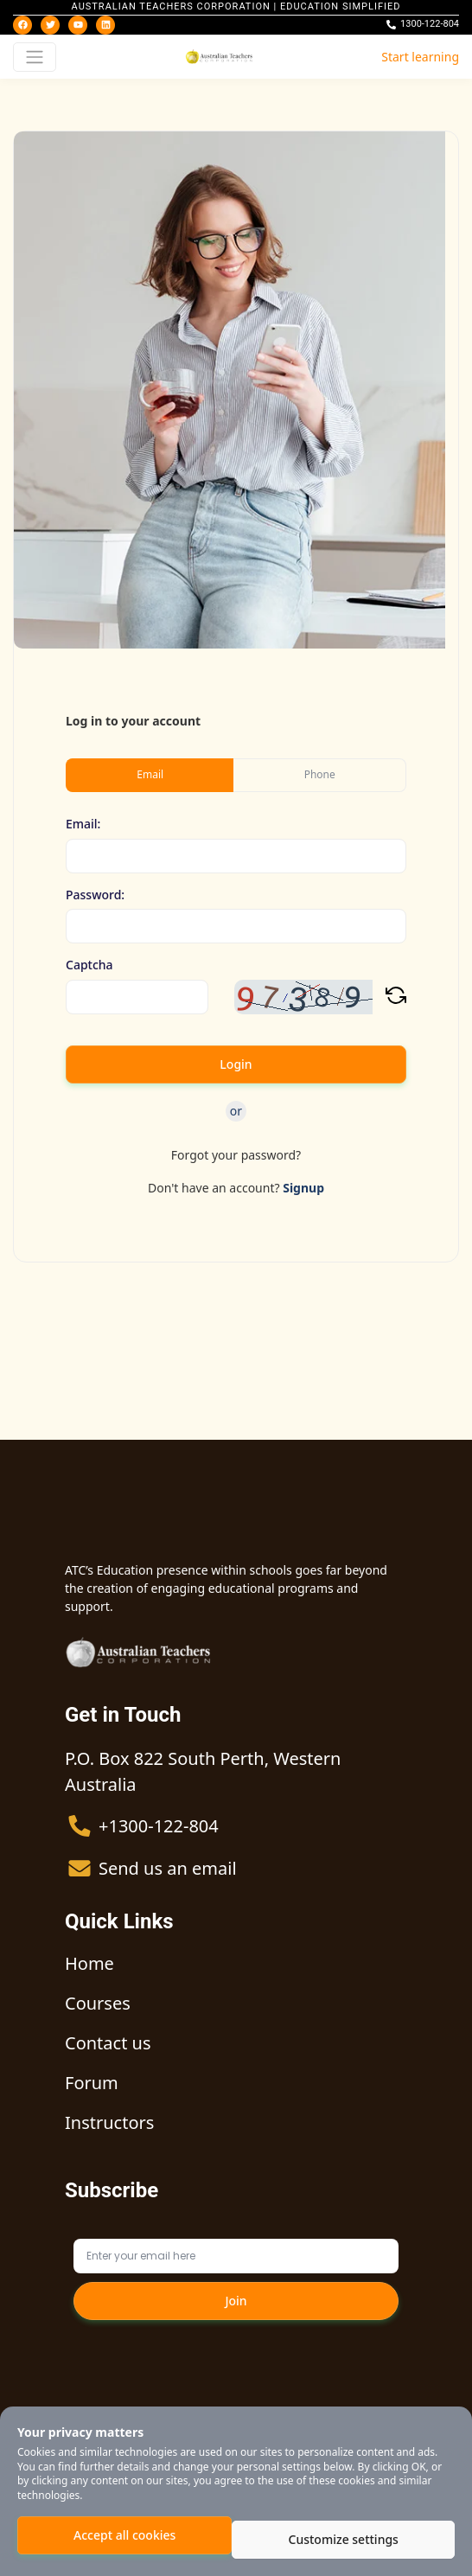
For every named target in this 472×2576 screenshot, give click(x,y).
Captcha (89, 965)
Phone (319, 774)
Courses (98, 2003)
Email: (83, 824)
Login (236, 1064)
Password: (95, 895)
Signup (303, 1187)
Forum (91, 2082)
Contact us (108, 2043)
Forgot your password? (236, 1155)
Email (150, 774)
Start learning (420, 56)
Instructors (109, 2122)
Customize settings (344, 2539)
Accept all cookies (124, 2535)
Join (235, 2300)
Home (89, 1963)
